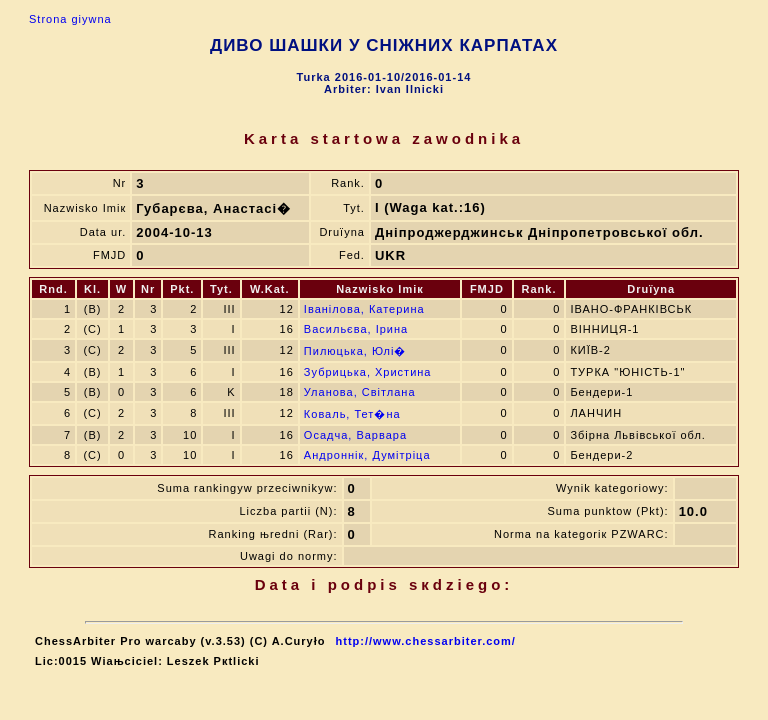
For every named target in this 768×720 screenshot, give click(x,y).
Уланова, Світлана (360, 392)
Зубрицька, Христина (368, 372)
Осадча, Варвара (355, 435)
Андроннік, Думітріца (367, 455)
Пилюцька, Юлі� (355, 351)
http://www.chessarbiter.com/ (426, 641)
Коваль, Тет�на (352, 414)
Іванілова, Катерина (364, 309)
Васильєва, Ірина (356, 329)
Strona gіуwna (70, 19)
